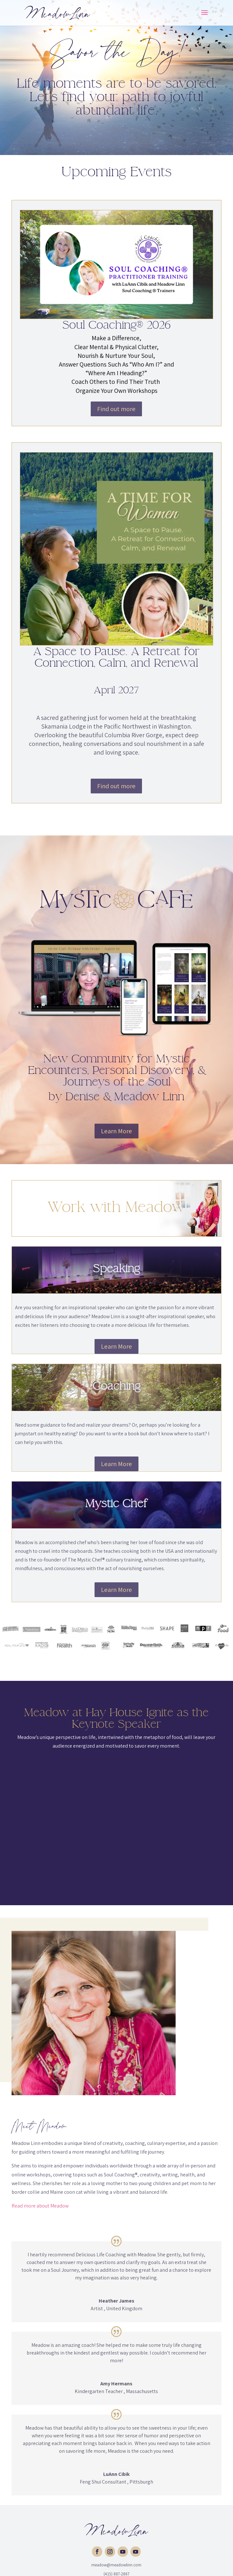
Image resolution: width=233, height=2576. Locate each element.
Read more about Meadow (40, 2205)
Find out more (116, 409)
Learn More (116, 1131)
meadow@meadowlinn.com (116, 2565)
